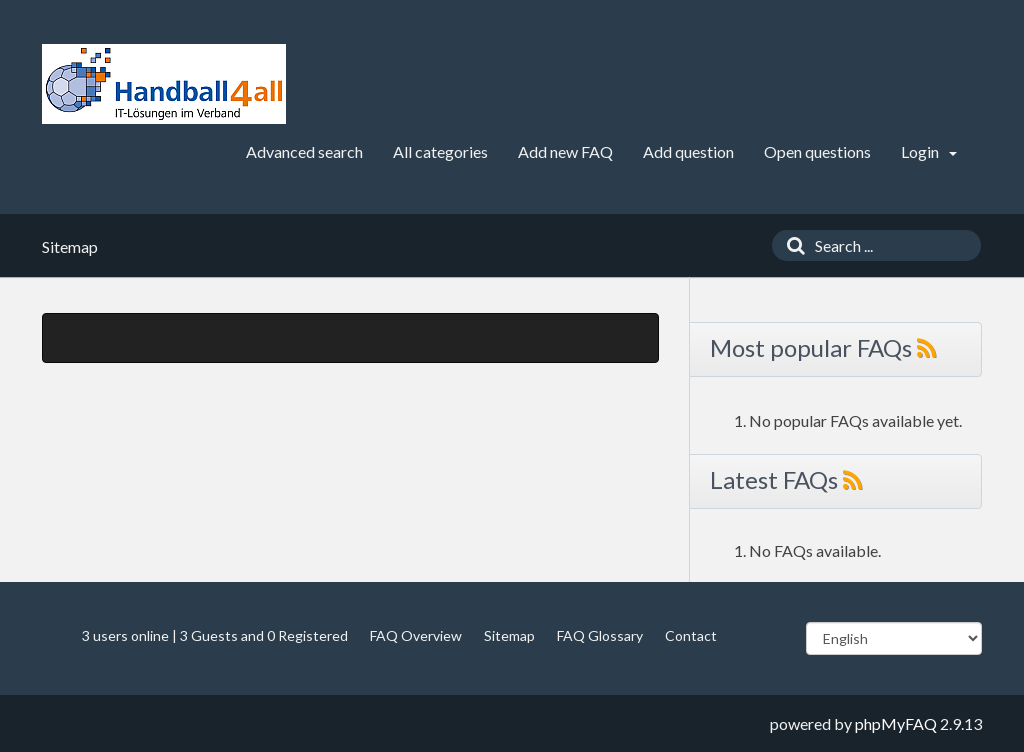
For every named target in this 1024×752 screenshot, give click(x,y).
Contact (691, 635)
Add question (688, 151)
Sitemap (509, 635)
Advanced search (304, 151)
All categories (440, 151)
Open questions (817, 151)
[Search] (791, 245)
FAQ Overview (416, 635)
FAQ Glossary (600, 635)
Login (929, 151)
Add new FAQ (565, 151)
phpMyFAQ (896, 723)
